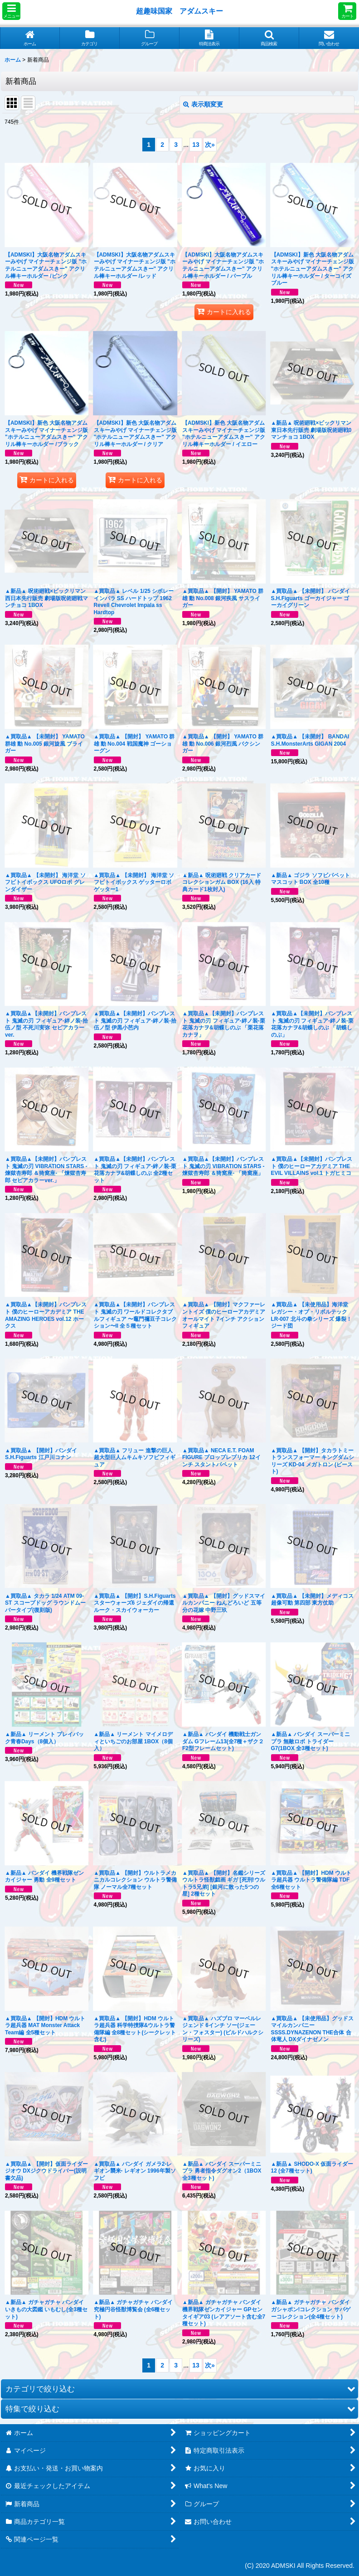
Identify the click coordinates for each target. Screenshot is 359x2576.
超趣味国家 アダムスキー (179, 11)
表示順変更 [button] (203, 104)
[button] (11, 11)
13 (195, 144)
